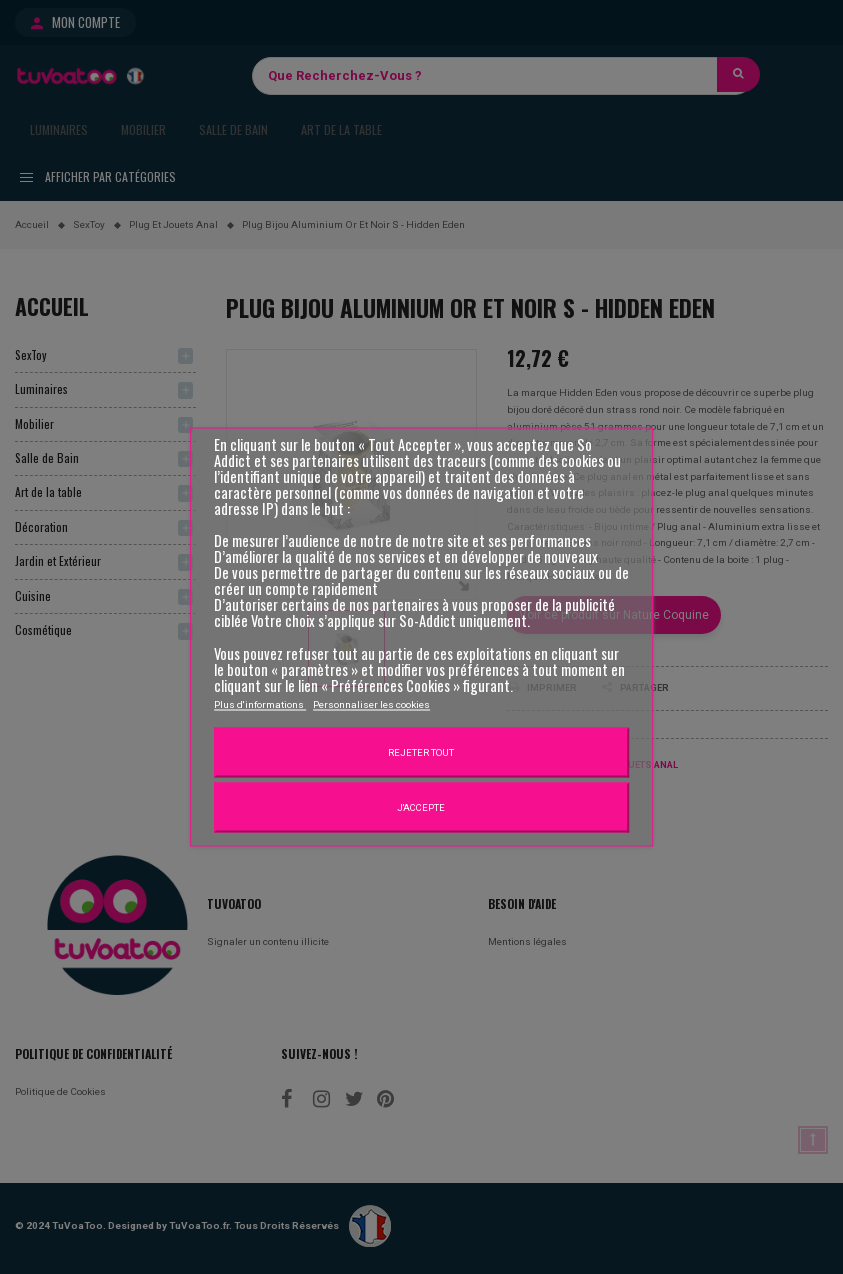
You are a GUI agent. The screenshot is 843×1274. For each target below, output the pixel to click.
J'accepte (421, 806)
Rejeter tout (421, 751)
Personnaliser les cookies (371, 703)
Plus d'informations (260, 703)
